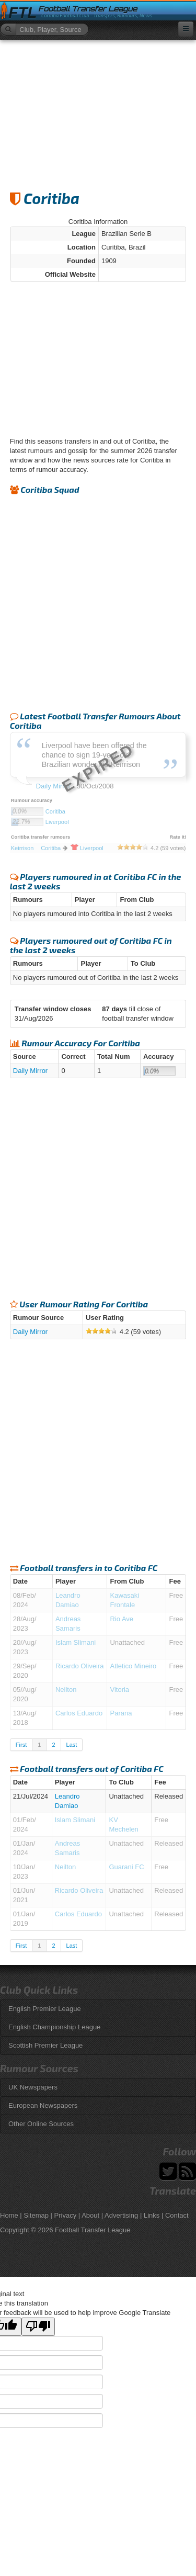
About (90, 2215)
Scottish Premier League (45, 2045)
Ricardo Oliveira (79, 1666)
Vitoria (119, 1689)
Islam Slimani (75, 1642)
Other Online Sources (41, 2124)
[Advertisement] (98, 110)
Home (9, 2215)
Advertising (121, 2215)
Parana (121, 1713)
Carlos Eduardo (78, 1713)
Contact (177, 2215)
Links (151, 2215)
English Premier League (44, 2009)
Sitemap (36, 2215)
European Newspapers (42, 2105)
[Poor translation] (38, 2327)
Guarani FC (126, 1867)
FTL (22, 12)
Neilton (65, 1689)
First (21, 1745)
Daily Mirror (30, 1071)
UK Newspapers (32, 2087)
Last (71, 1745)
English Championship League (54, 2027)
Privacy (65, 2215)
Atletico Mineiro (133, 1666)
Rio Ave (121, 1619)
